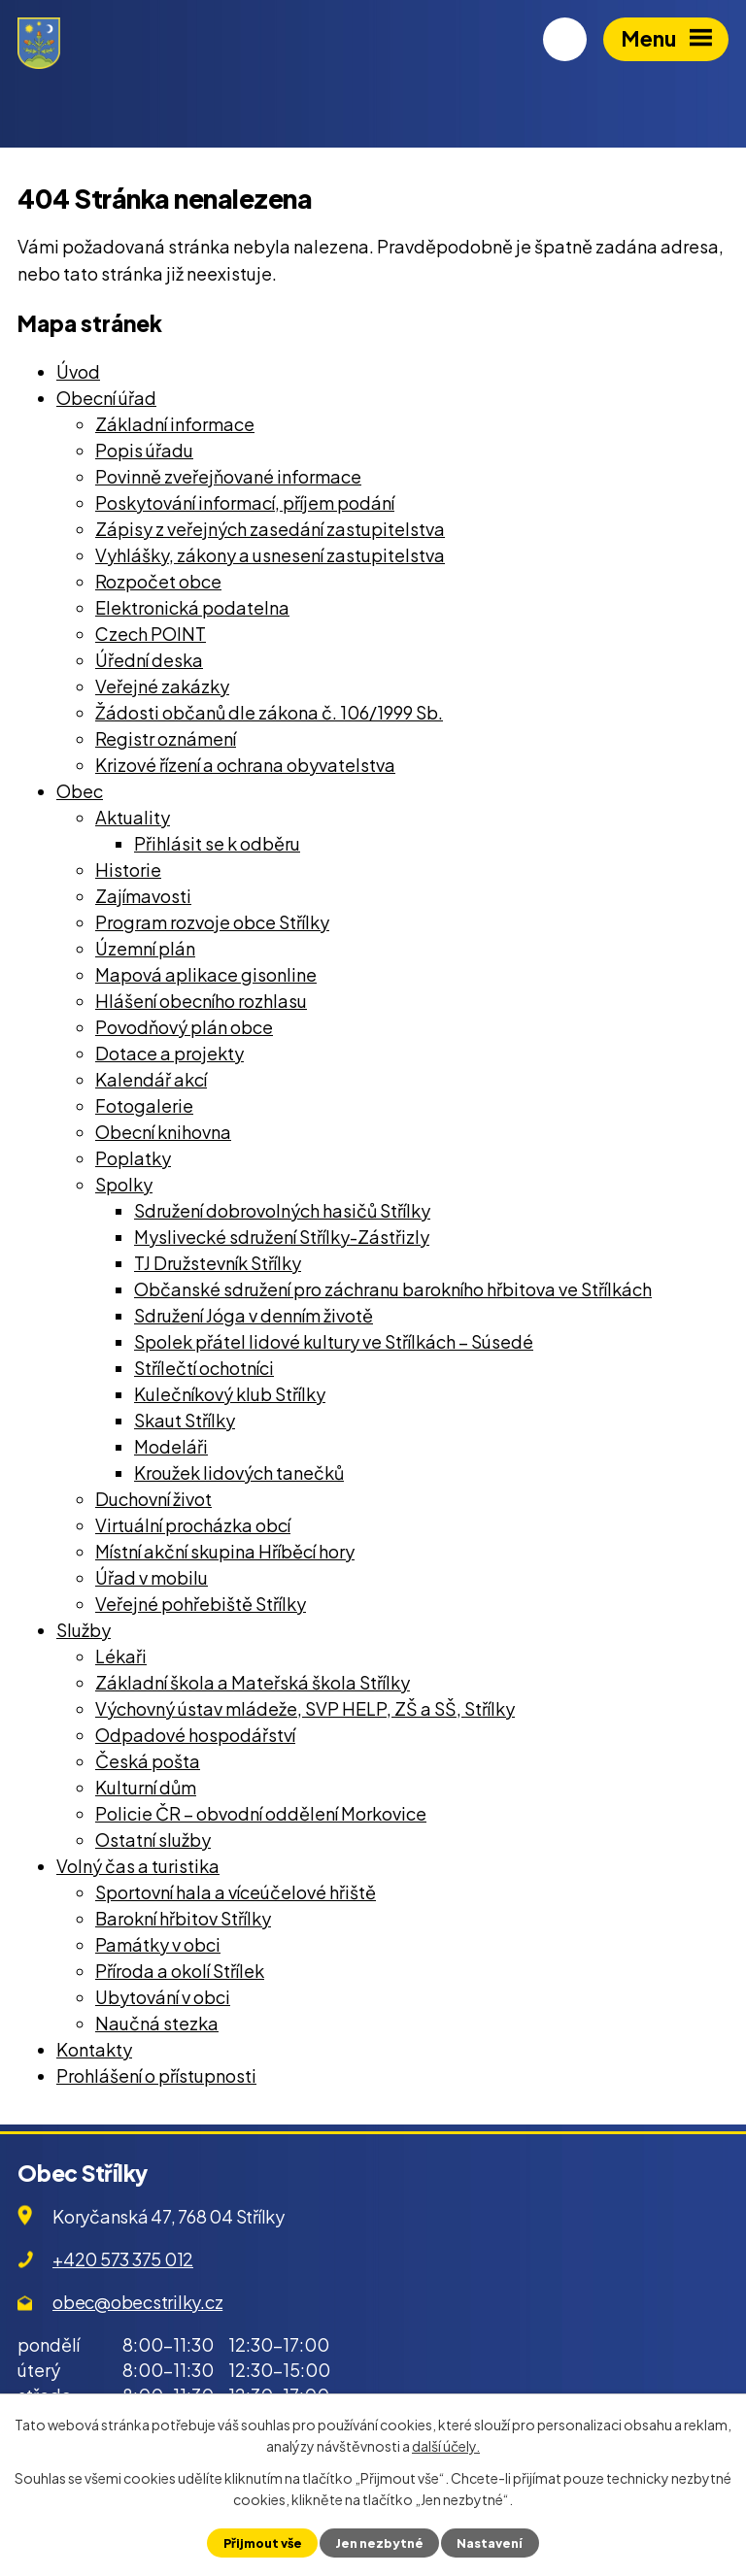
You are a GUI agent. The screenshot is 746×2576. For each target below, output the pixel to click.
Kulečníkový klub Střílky (229, 1394)
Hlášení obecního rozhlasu (201, 1000)
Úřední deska (149, 660)
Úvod (78, 371)
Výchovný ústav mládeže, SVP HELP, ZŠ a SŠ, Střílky (305, 1708)
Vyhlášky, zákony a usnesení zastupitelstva (270, 555)
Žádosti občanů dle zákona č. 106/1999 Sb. (269, 712)
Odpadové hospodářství (195, 1734)
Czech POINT (150, 633)
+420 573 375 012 (122, 2259)
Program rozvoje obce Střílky (212, 922)
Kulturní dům (145, 1787)
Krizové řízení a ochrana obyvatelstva (245, 764)
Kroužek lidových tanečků (239, 1472)
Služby (83, 1630)
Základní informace (174, 424)
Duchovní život (153, 1499)
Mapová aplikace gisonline (206, 974)
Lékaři (121, 1656)
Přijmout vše (262, 2543)
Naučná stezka (157, 2023)
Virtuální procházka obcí (192, 1525)
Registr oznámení (165, 738)
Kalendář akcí (151, 1079)
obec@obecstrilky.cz (137, 2302)
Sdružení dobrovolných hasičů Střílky (282, 1210)
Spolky (124, 1184)
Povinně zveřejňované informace (228, 476)
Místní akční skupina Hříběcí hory (225, 1551)
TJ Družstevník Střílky (217, 1263)
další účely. (446, 2446)
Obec (79, 791)
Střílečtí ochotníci (204, 1367)
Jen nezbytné (379, 2543)
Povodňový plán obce (184, 1027)
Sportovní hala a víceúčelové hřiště (235, 1892)
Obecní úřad (106, 397)
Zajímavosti (143, 896)
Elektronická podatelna (192, 607)
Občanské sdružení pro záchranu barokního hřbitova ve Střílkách (393, 1289)
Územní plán (145, 948)
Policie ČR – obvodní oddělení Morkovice (260, 1813)
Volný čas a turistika (138, 1866)
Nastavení (490, 2543)
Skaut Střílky (184, 1420)
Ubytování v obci (162, 1997)
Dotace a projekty (169, 1053)
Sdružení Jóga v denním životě (253, 1315)
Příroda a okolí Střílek (179, 1970)
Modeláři (171, 1446)
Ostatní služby (153, 1839)
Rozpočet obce (158, 581)
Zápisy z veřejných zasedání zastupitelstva (270, 529)
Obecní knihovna (163, 1132)
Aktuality (132, 817)
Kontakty (94, 2049)
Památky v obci (157, 1944)
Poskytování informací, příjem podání (244, 502)
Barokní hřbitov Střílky (183, 1918)
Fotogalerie (144, 1105)
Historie (128, 869)
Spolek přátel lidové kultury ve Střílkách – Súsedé (333, 1341)
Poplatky (133, 1158)
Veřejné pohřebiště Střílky (200, 1603)
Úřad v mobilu (151, 1577)
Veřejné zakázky (162, 686)
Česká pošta (147, 1761)
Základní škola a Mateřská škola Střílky (252, 1682)
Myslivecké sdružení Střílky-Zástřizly (281, 1236)
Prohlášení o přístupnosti (156, 2075)
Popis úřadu (144, 450)
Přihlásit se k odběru (217, 843)
